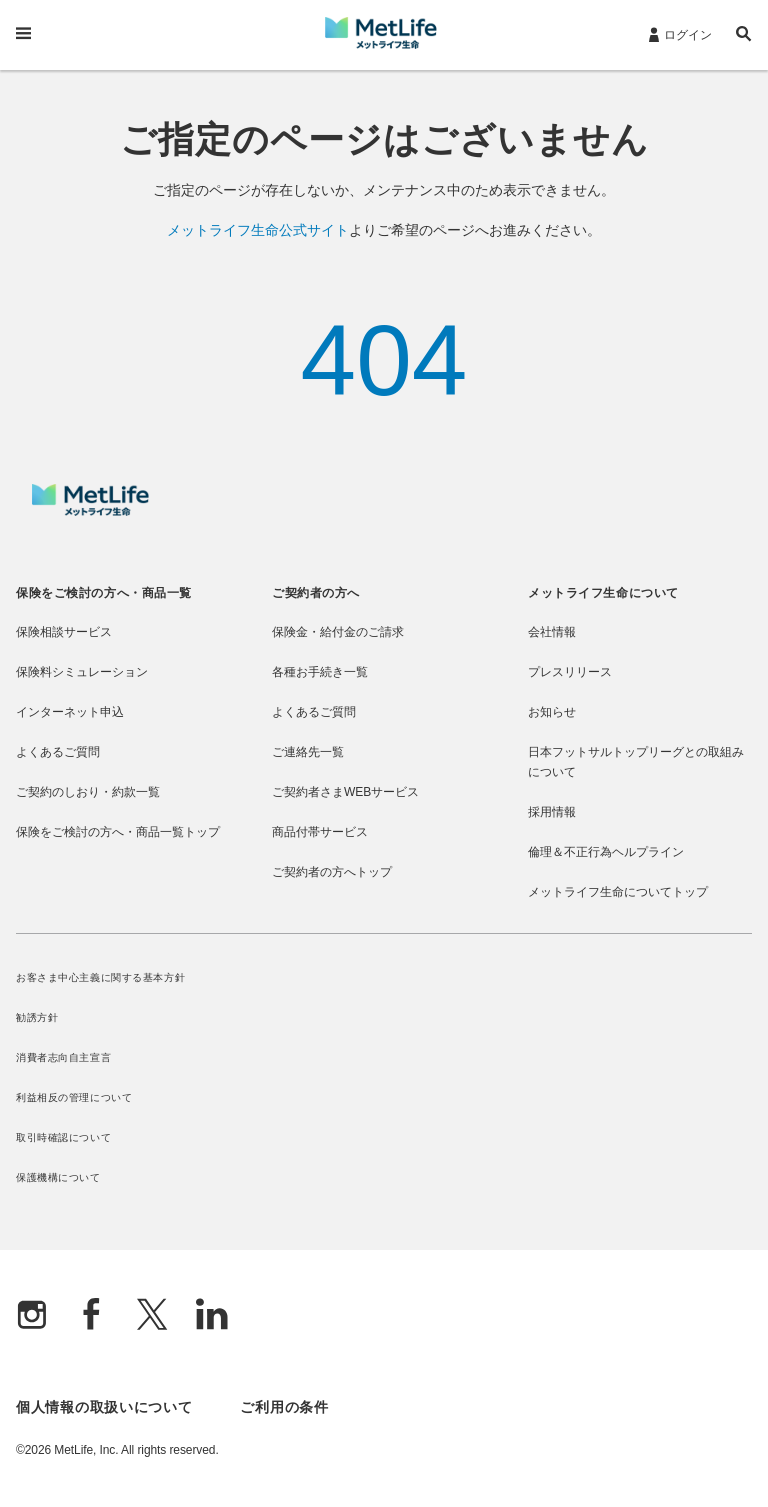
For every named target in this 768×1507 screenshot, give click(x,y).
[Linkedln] (212, 1316)
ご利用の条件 (284, 1407)
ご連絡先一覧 (308, 752)
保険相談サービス (64, 632)
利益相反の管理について (74, 1097)
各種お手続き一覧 (320, 672)
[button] (744, 36)
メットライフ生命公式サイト (258, 230)
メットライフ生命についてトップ (618, 892)
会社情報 (552, 632)
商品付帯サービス (320, 832)
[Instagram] (32, 1316)
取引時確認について (63, 1137)
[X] (152, 1316)
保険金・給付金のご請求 (338, 632)
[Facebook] (92, 1316)
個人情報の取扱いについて (104, 1407)
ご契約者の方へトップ (332, 872)
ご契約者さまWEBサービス (345, 792)
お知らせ (552, 712)
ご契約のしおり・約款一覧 (88, 792)
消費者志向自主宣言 (63, 1057)
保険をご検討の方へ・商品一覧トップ (118, 832)
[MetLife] (90, 511)
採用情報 (552, 812)
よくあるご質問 (58, 752)
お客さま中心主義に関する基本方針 (100, 977)
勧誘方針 (37, 1017)
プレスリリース (570, 672)
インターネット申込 (70, 712)
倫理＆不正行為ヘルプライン (606, 852)
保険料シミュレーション (82, 672)
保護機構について (58, 1177)
